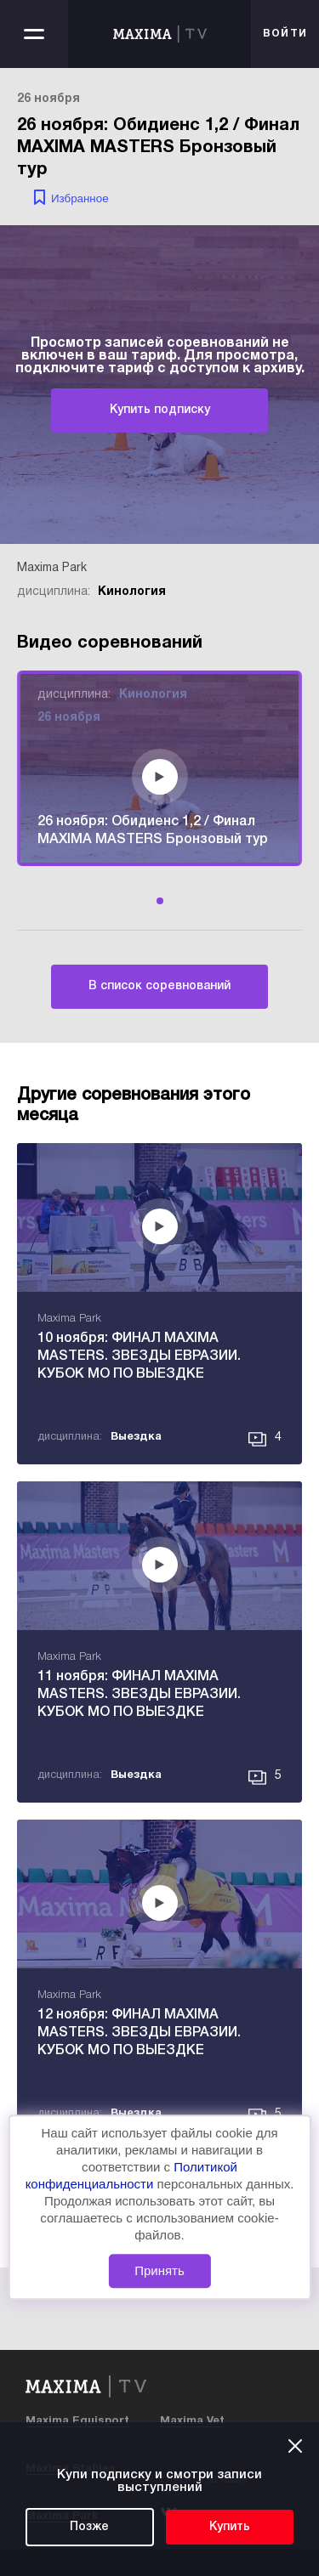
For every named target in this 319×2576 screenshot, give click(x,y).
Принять (159, 2271)
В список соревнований (159, 986)
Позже (89, 2527)
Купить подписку (160, 410)
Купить (229, 2527)
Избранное (80, 198)
